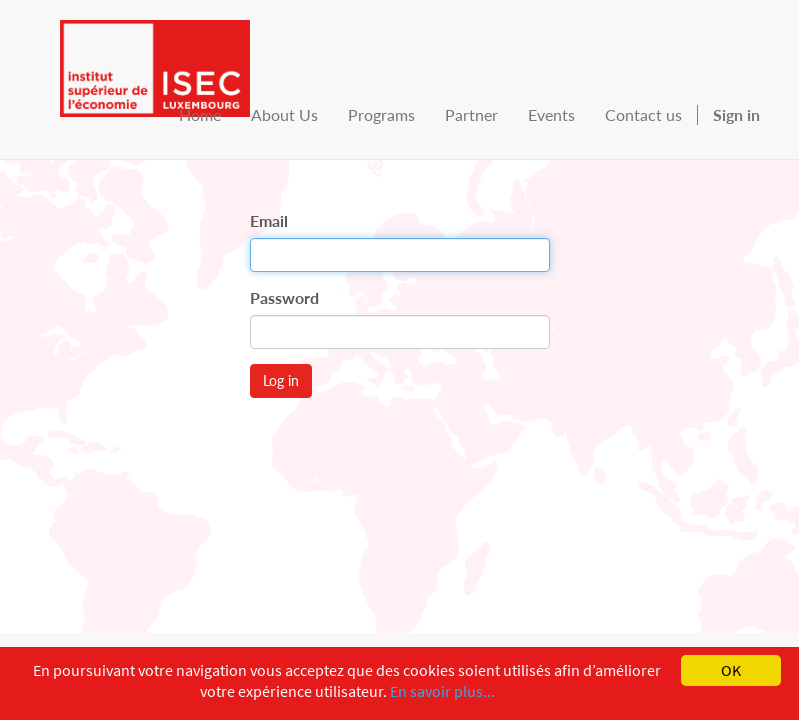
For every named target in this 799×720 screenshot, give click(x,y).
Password (284, 297)
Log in (281, 380)
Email (269, 220)
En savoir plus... (442, 691)
